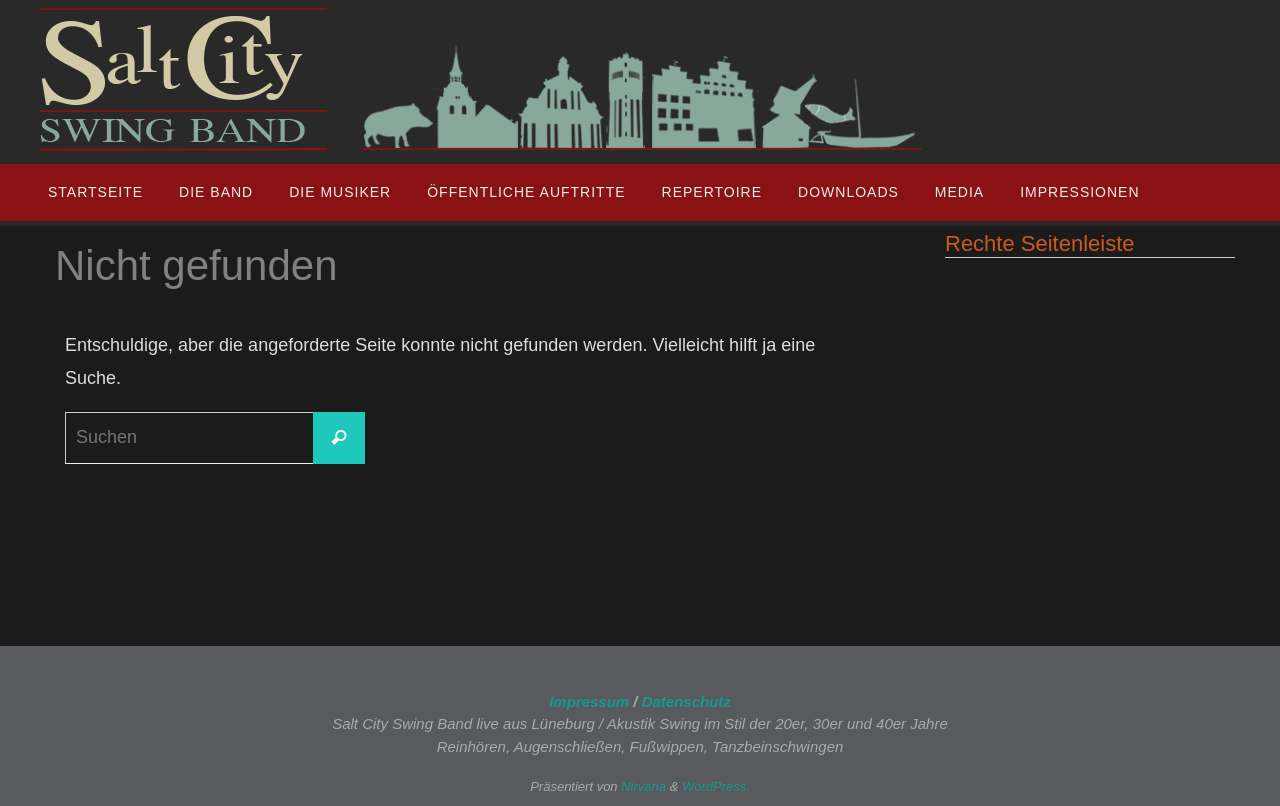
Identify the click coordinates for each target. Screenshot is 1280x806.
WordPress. (716, 786)
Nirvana (643, 786)
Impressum (589, 701)
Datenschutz (686, 701)
